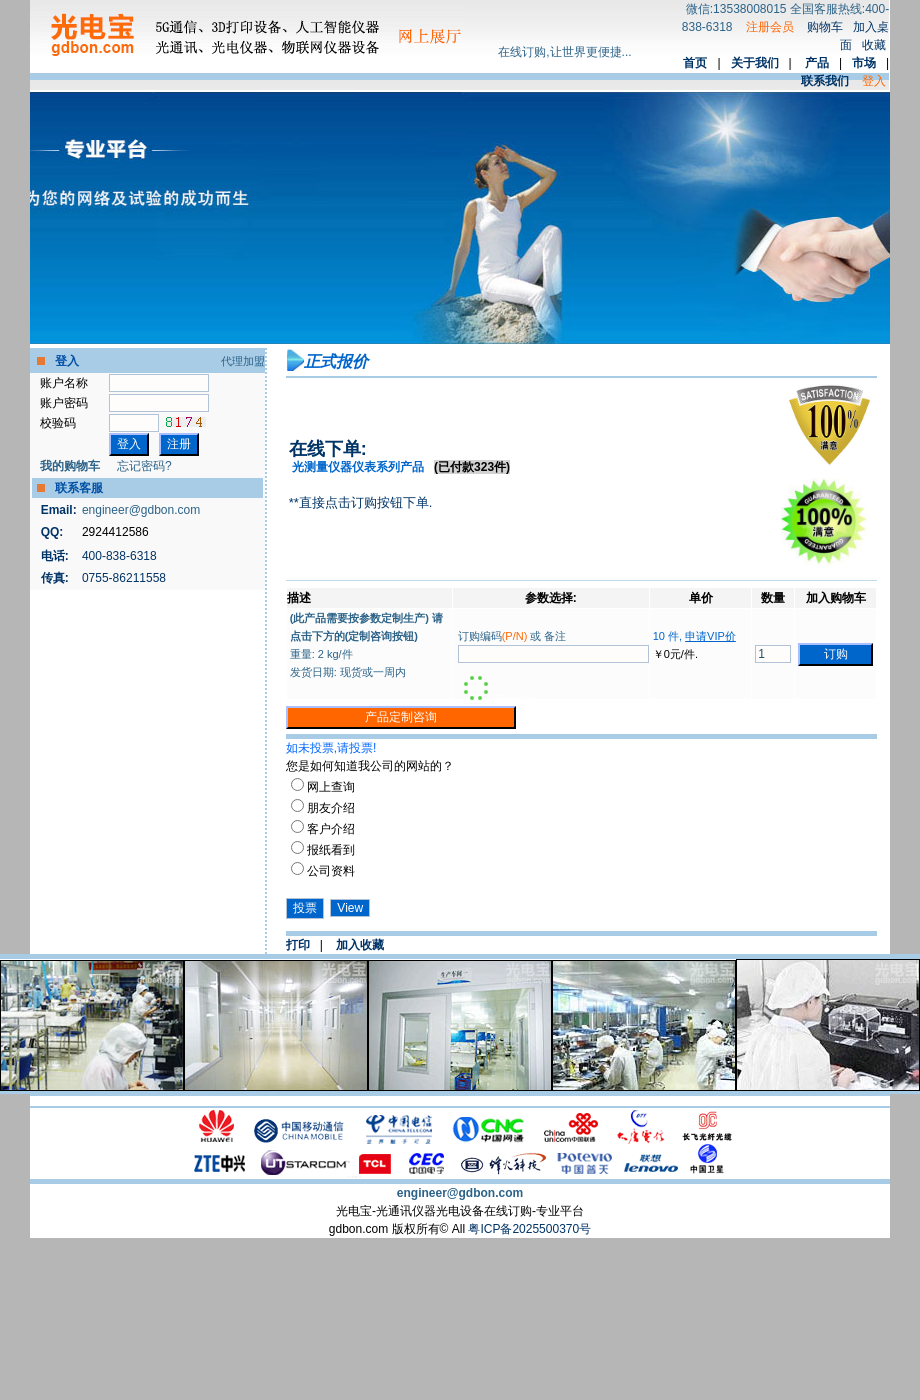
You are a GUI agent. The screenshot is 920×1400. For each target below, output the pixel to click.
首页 (695, 63)
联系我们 (825, 81)
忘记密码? (144, 466)
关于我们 (755, 63)
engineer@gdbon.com (141, 510)
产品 (817, 63)
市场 (864, 63)
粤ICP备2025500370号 (529, 1229)
